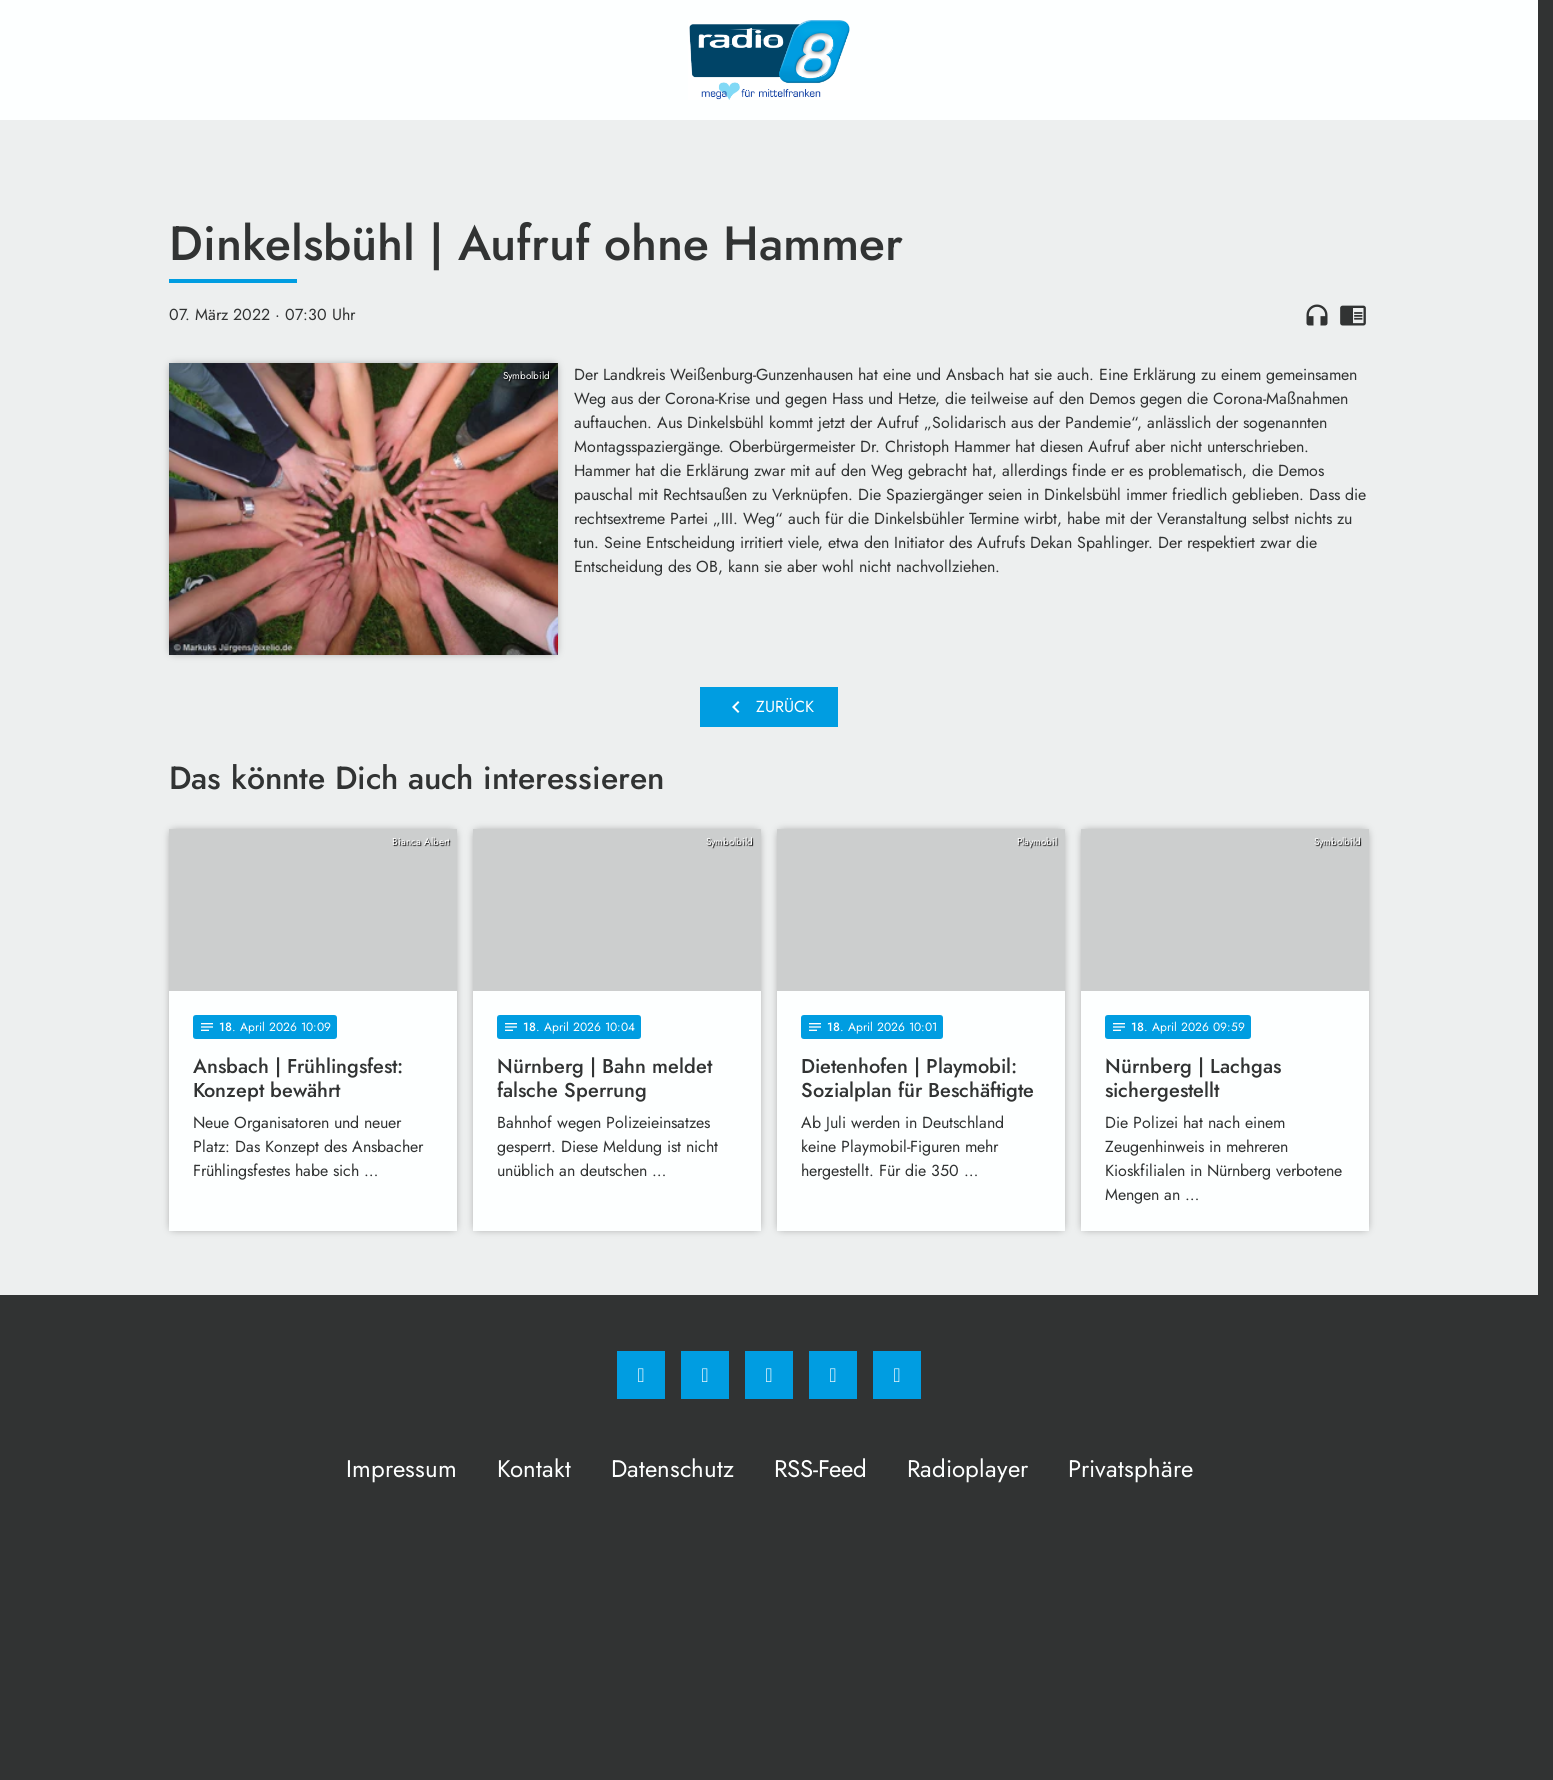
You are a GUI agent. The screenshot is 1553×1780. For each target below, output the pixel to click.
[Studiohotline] (833, 1375)
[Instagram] (705, 1375)
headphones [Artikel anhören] (1317, 315)
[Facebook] (641, 1375)
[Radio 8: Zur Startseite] (769, 60)
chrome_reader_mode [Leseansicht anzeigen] (1353, 315)
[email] (897, 1375)
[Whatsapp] (769, 1375)
